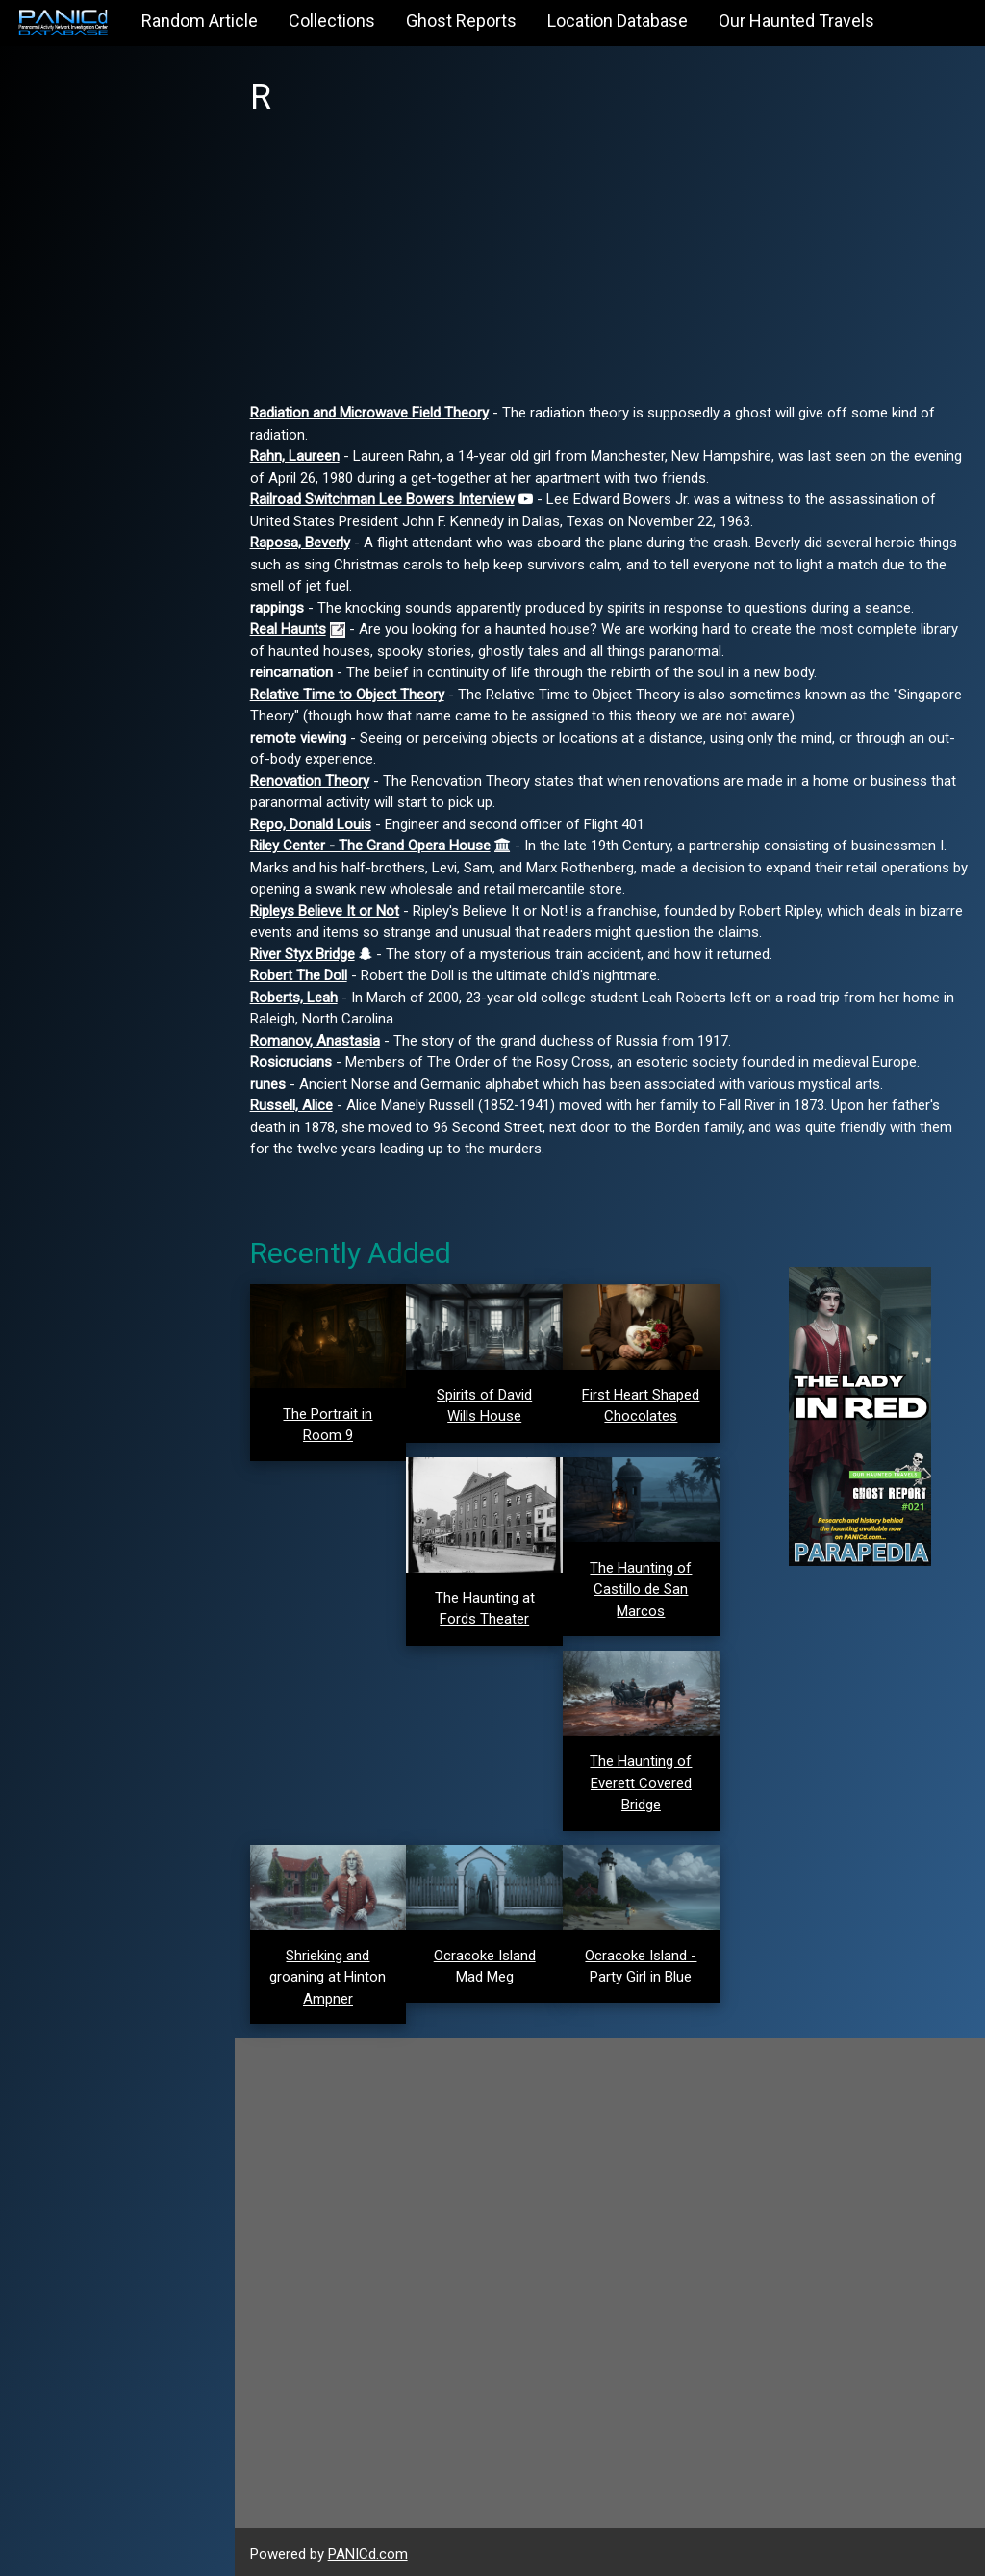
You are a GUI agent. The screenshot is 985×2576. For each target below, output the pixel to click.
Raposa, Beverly (306, 542)
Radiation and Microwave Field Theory (375, 412)
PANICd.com (374, 2550)
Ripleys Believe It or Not (330, 911)
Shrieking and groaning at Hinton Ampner (333, 1974)
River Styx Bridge (308, 954)
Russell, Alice (297, 1105)
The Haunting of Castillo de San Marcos (644, 1587)
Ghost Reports (461, 21)
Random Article (199, 21)
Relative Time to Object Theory (353, 694)
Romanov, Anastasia (321, 1040)
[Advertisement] (613, 267)
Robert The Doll (304, 975)
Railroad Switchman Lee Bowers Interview (388, 499)
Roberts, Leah (299, 997)
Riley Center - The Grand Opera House (376, 845)
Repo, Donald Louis (316, 824)
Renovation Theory (315, 781)
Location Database (617, 21)
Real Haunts (294, 629)
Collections (332, 21)
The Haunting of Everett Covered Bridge (644, 1781)
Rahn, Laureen (300, 456)
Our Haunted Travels (796, 21)
